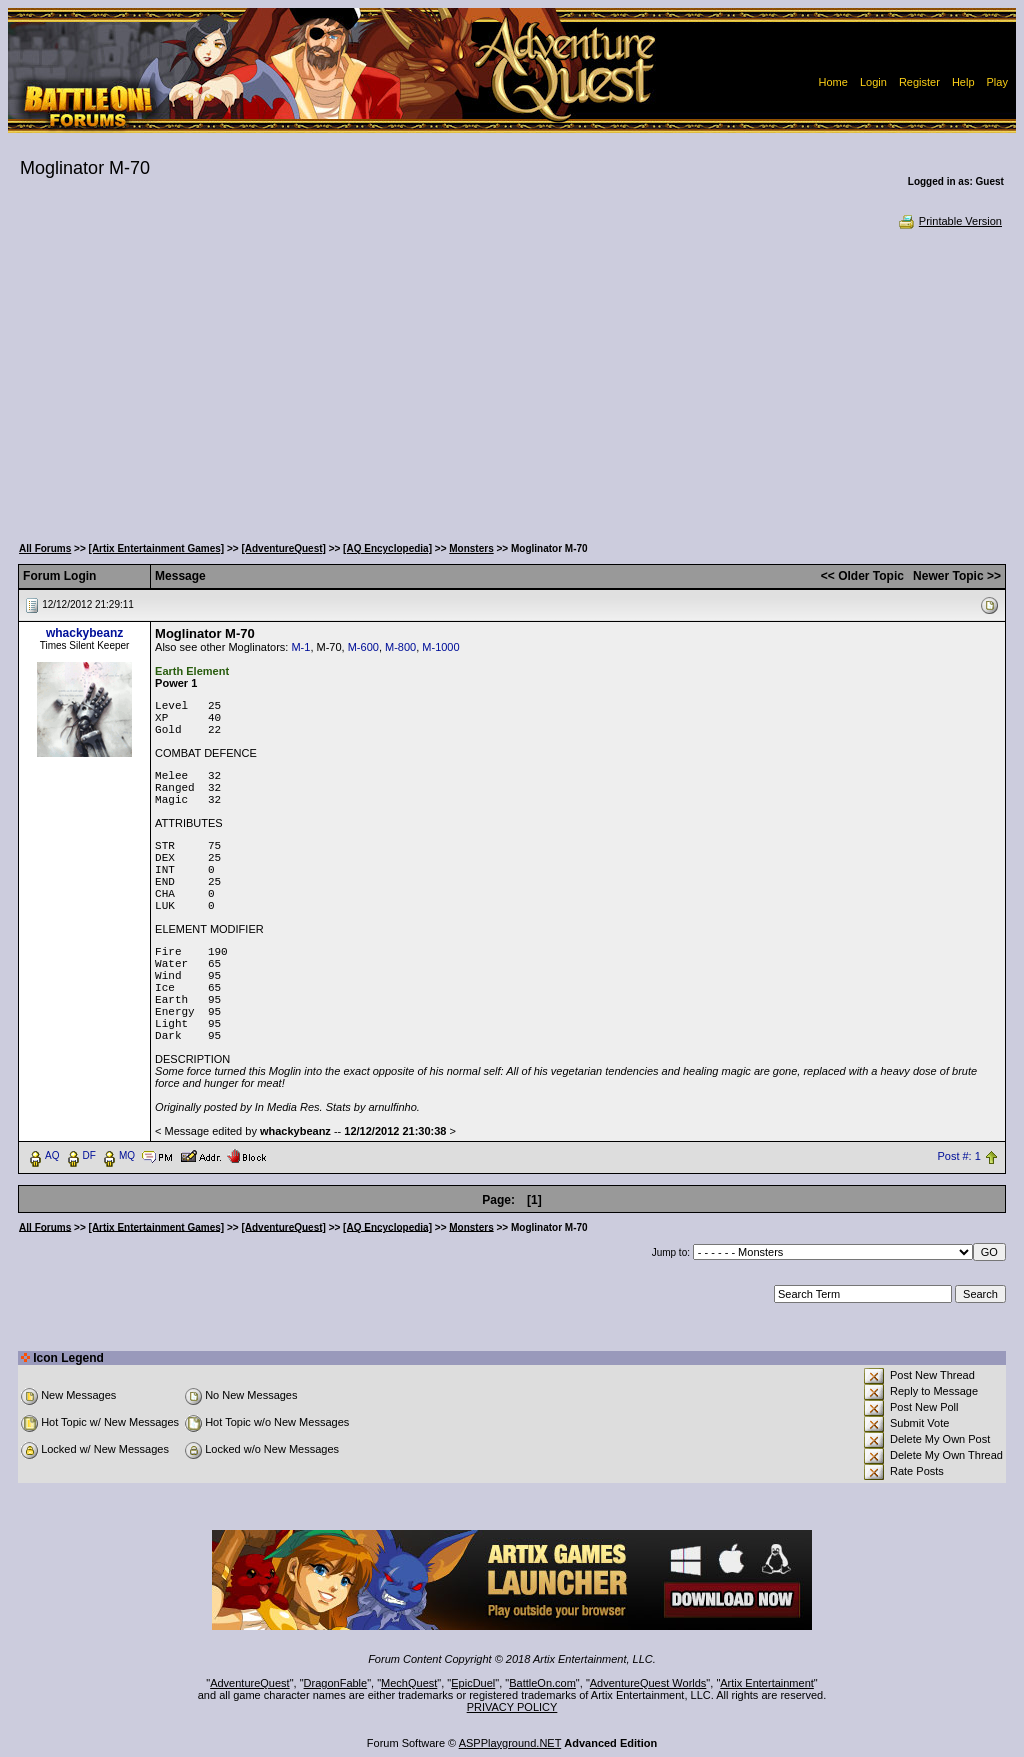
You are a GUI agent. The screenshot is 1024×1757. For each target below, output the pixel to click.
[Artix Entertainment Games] (157, 548)
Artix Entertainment (767, 1683)
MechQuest (409, 1683)
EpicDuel (473, 1683)
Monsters (471, 548)
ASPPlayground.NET (510, 1743)
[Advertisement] (512, 380)
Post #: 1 (958, 1156)
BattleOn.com (542, 1683)
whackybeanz (84, 633)
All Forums (45, 548)
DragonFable (336, 1683)
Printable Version (949, 221)
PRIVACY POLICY (512, 1707)
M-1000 (440, 647)
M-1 (300, 647)
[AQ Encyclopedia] (387, 548)
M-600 (363, 647)
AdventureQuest (250, 1683)
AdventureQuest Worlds (648, 1683)
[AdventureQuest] (283, 548)
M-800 (400, 647)
